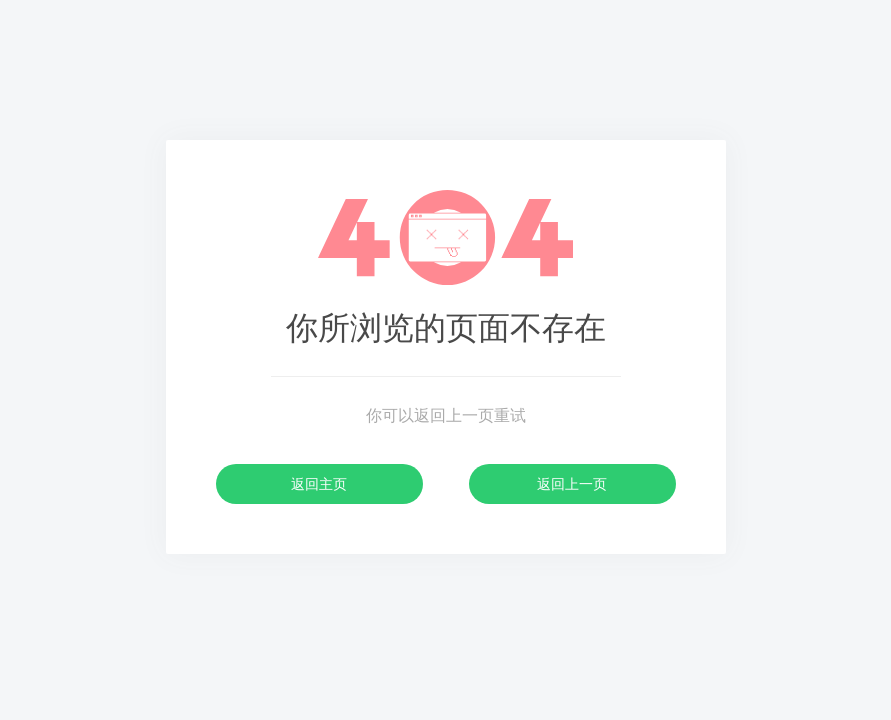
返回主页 (319, 484)
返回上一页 (572, 484)
